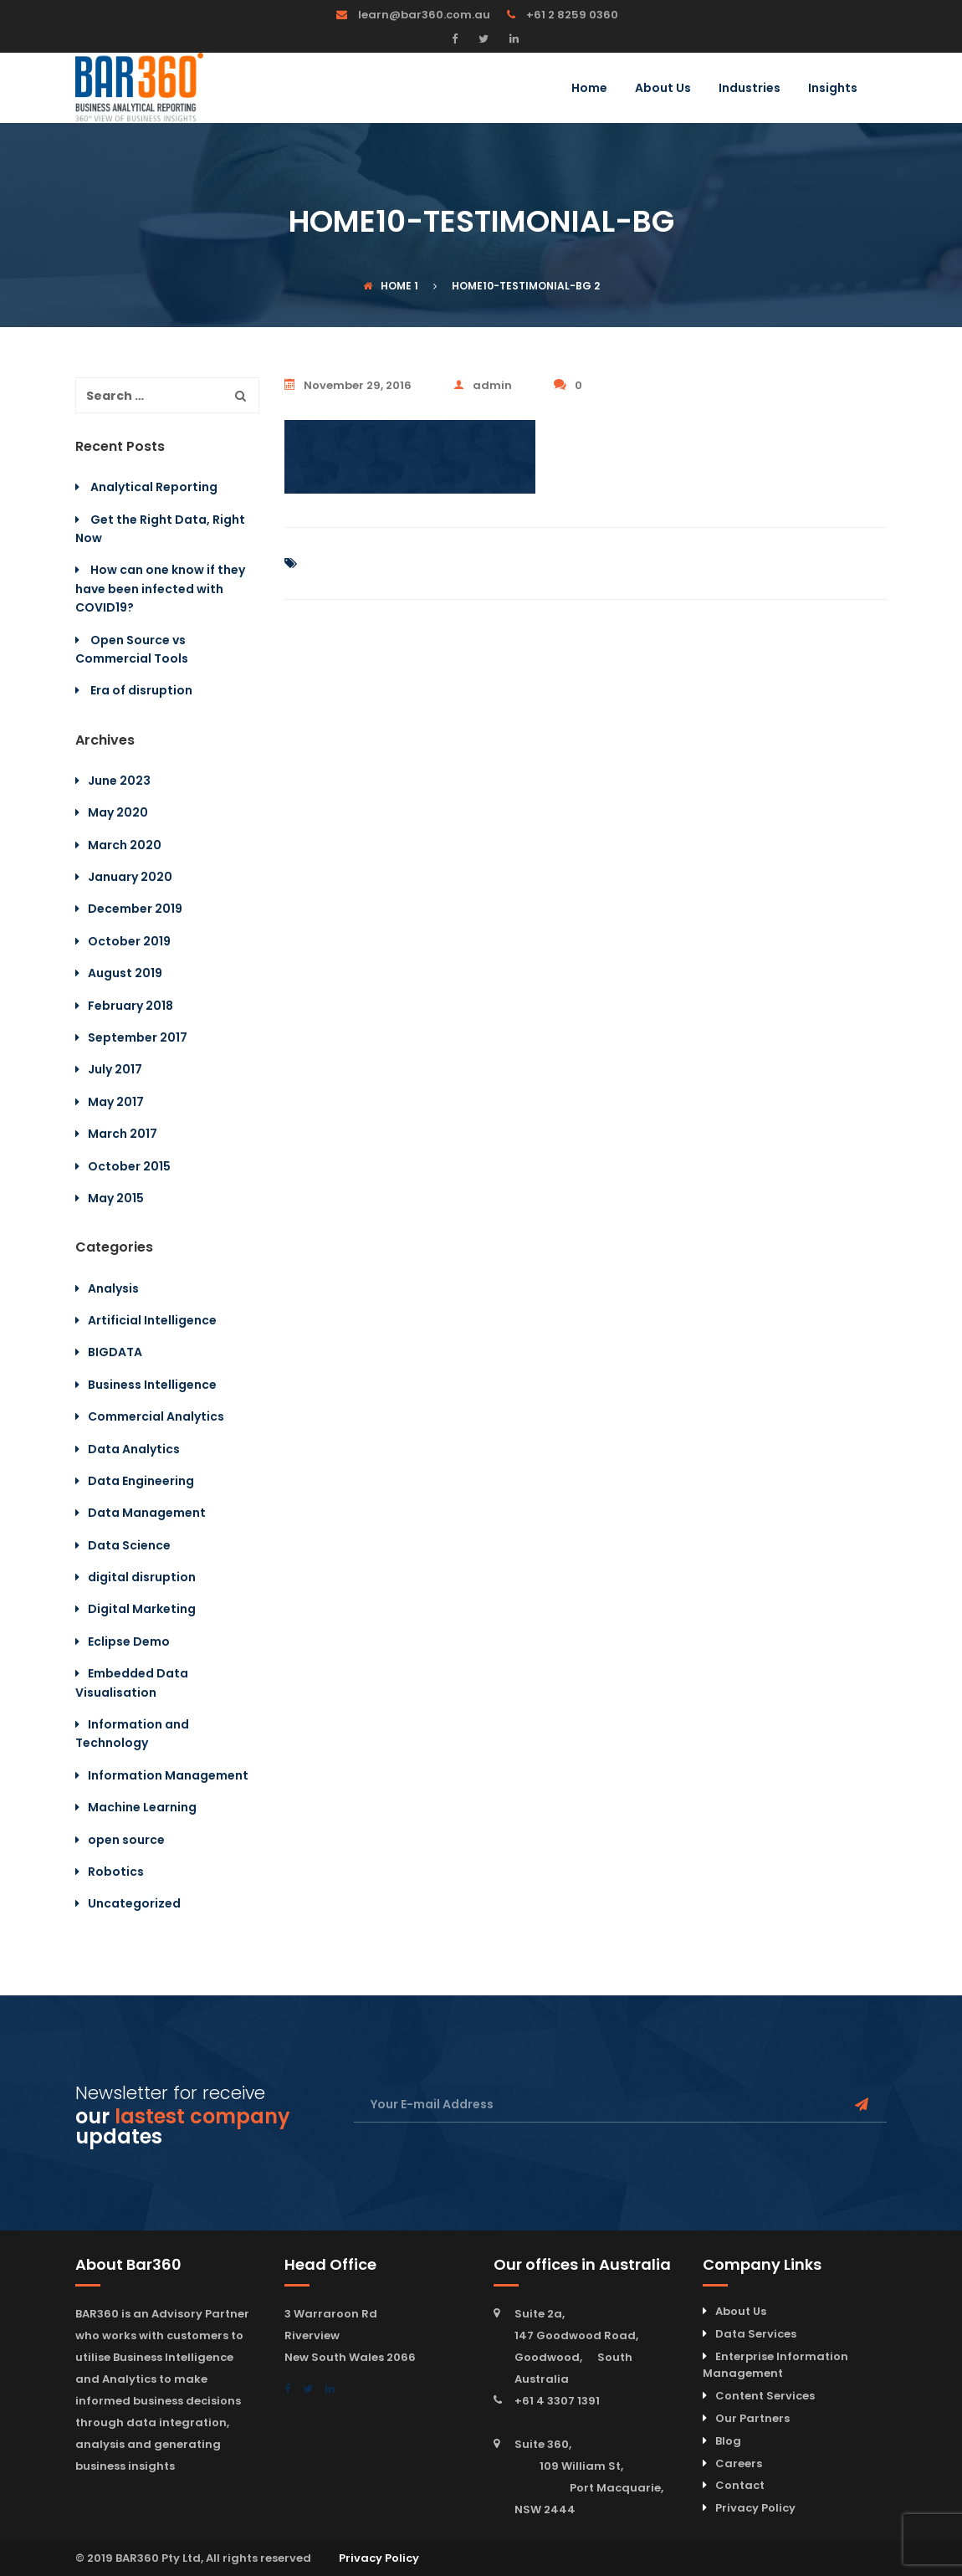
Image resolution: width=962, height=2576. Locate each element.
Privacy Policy (755, 2508)
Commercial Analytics (156, 1416)
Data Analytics (134, 1449)
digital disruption (142, 1577)
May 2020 (118, 812)
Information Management (168, 1775)
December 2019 (135, 908)
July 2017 (115, 1069)
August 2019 (125, 973)
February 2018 (130, 1005)
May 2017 (116, 1101)
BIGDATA (115, 1352)
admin (482, 385)
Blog (728, 2441)
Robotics (116, 1871)
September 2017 (137, 1037)
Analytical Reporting (153, 487)
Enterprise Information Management (775, 2365)
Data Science (129, 1545)
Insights (832, 89)
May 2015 (116, 1198)
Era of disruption (141, 690)
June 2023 (119, 780)
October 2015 (129, 1166)
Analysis (113, 1288)
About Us (663, 89)
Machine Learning (142, 1807)
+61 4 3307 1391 (557, 2401)
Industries (749, 89)
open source (126, 1839)
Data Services (755, 2334)
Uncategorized (134, 1903)
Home (589, 89)
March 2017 (122, 1133)
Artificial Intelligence (152, 1320)
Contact (740, 2485)
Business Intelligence (152, 1384)
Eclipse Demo (129, 1641)
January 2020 (130, 876)
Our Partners (752, 2418)
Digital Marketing (142, 1608)
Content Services (765, 2396)
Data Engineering (141, 1480)
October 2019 (129, 941)
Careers (738, 2463)
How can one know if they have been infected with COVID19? (160, 588)
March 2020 (124, 845)
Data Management (147, 1512)
